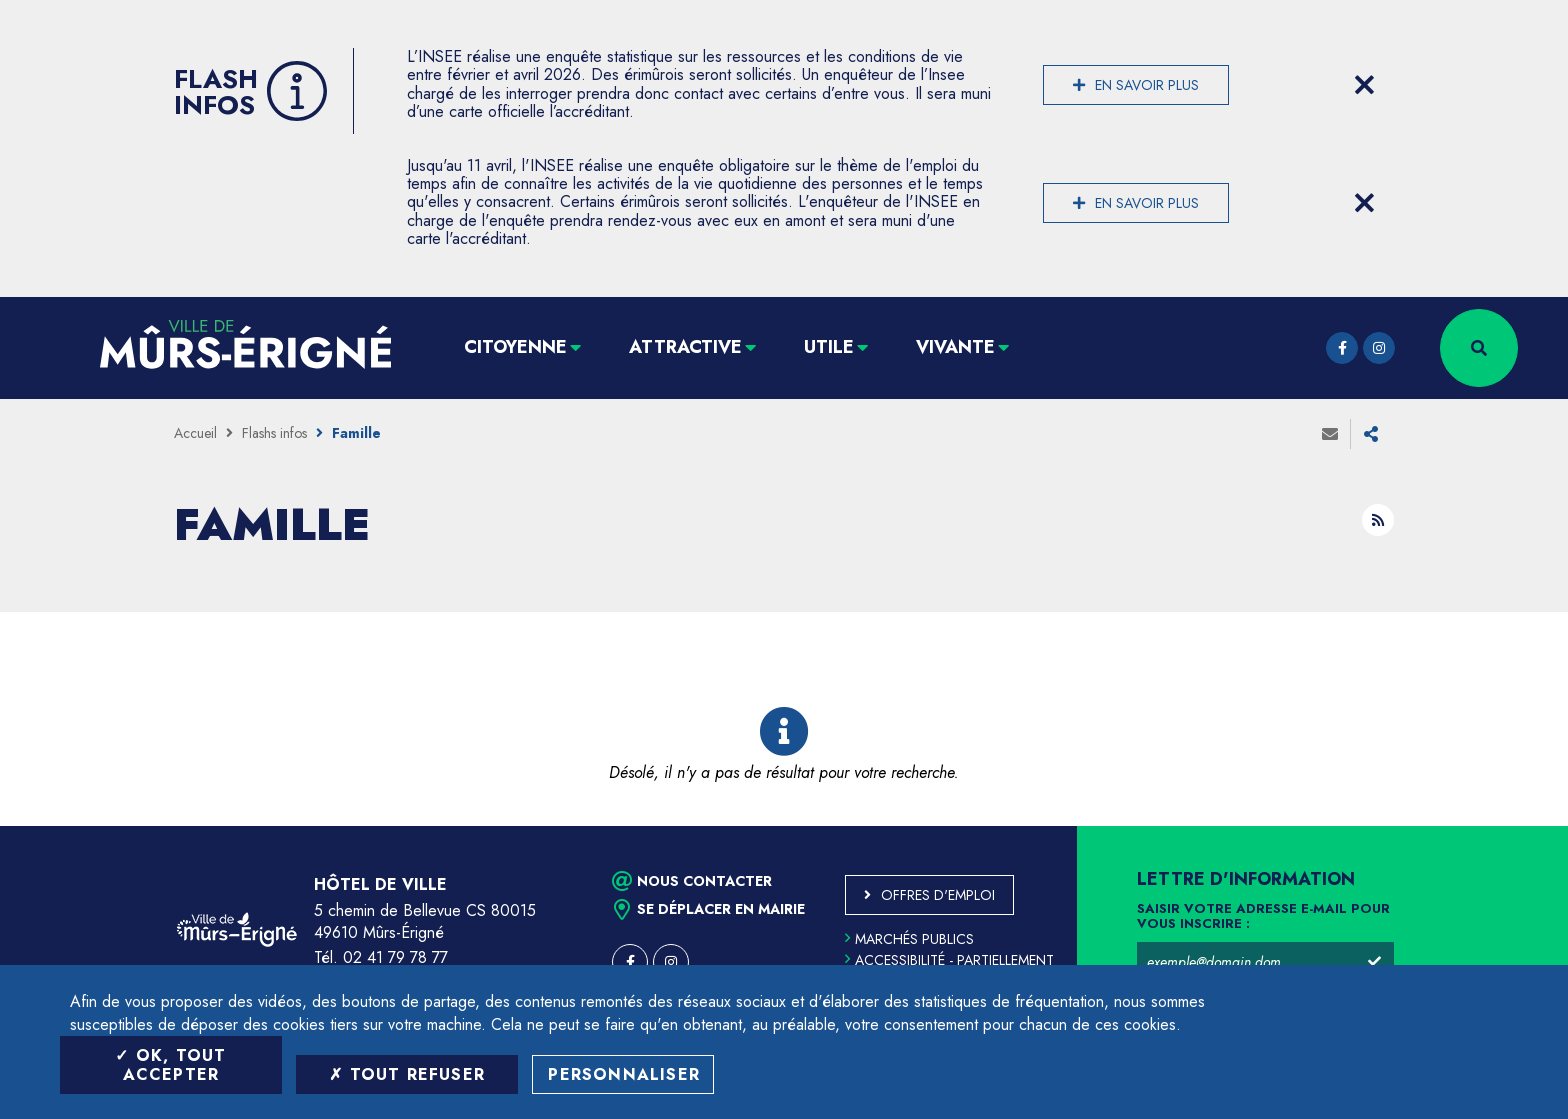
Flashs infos (274, 433)
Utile (829, 347)
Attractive (685, 347)
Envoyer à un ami (1330, 434)
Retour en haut (1508, 826)
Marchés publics (909, 939)
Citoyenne (515, 347)
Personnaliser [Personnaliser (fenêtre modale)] (624, 1074)
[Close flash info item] (1364, 85)
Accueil (195, 433)
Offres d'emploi (938, 895)
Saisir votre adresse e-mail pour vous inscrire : (1263, 917)
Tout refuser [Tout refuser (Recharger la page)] (407, 1074)
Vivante (955, 347)
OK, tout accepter (170, 1065)
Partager (1371, 434)
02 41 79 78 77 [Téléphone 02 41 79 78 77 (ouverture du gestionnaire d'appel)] (395, 957)
